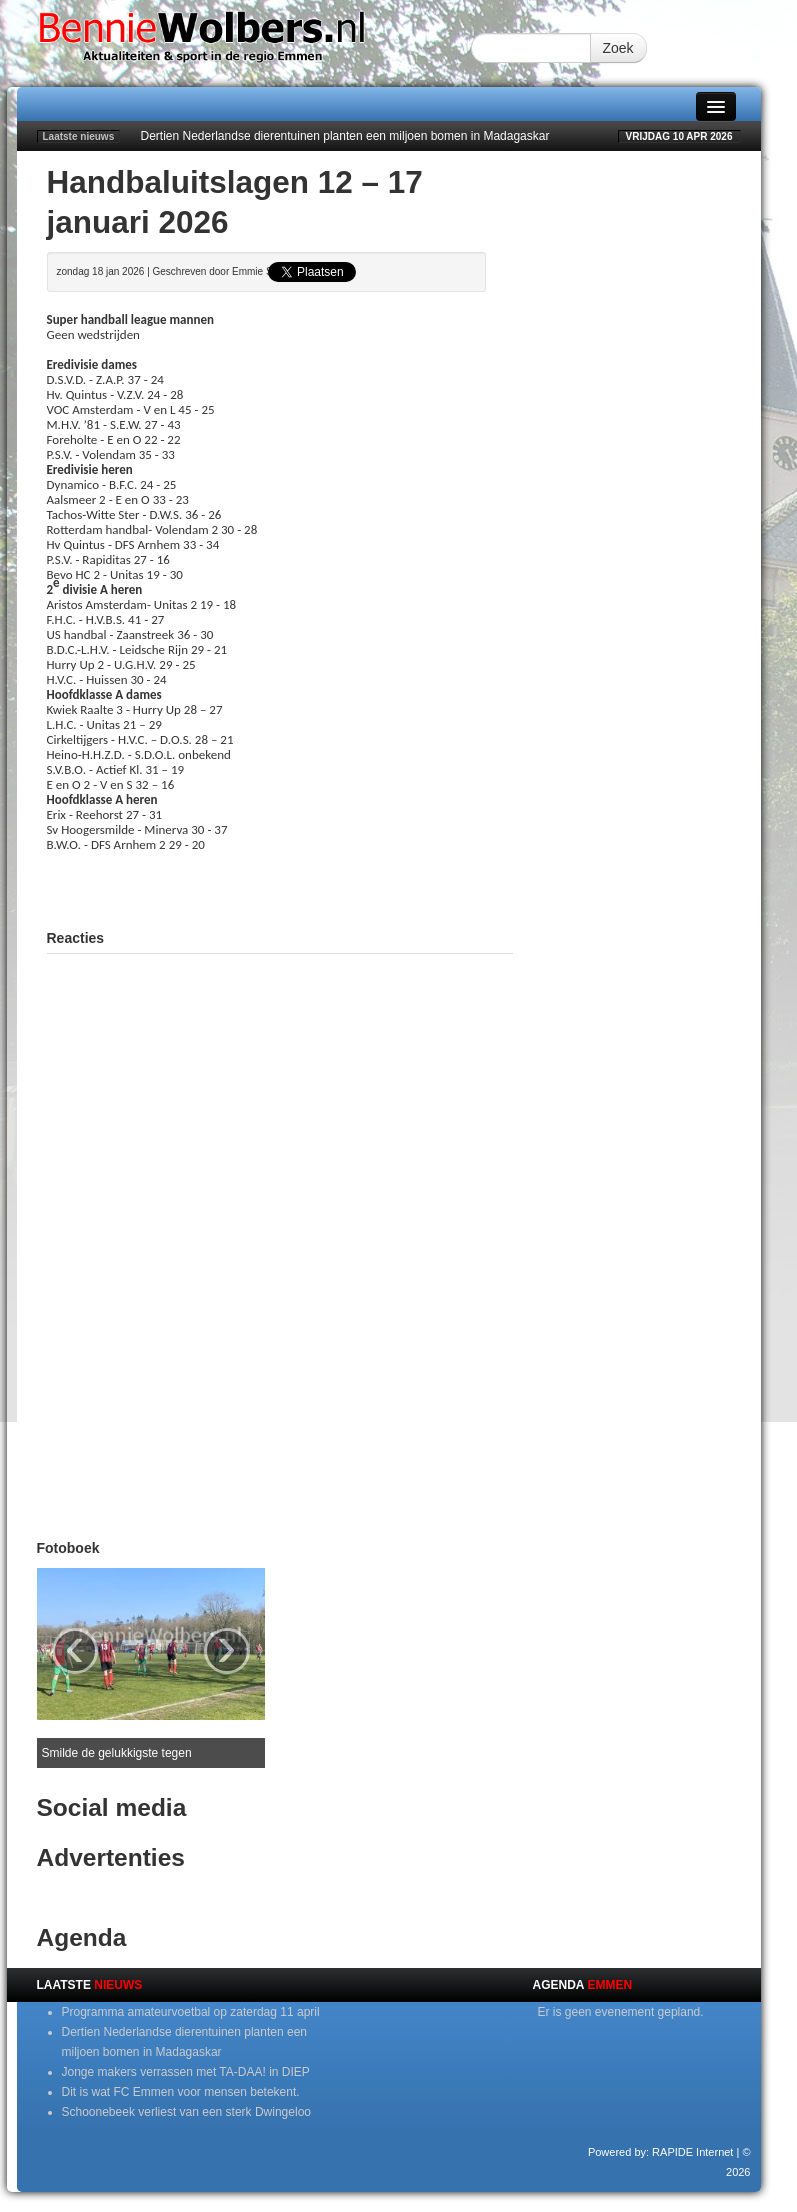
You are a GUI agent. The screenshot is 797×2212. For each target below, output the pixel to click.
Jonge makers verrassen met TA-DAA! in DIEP (186, 2072)
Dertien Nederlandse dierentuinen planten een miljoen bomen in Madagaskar (345, 136)
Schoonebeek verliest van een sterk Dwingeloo (186, 2112)
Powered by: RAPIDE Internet (661, 2152)
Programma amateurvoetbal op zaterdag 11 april (191, 2012)
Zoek (618, 48)
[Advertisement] (281, 882)
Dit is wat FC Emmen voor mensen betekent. (181, 2092)
